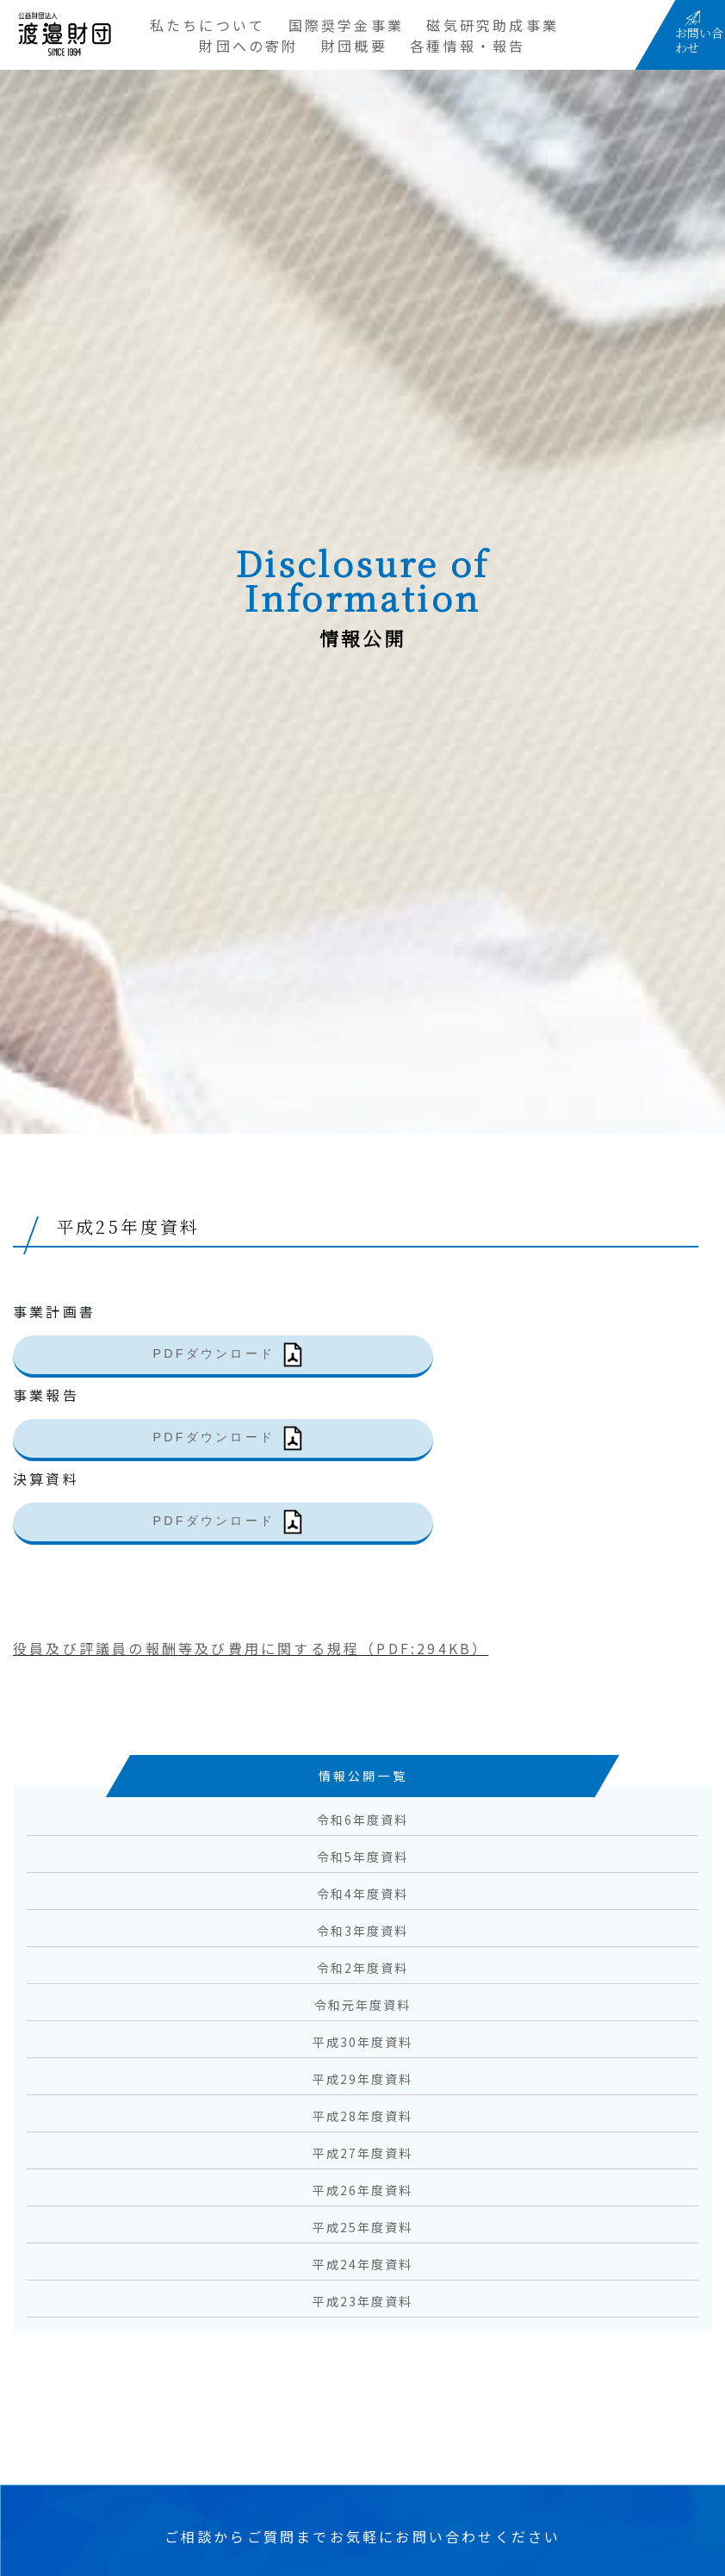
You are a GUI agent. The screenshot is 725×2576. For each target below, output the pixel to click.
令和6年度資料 (363, 1819)
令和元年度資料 (363, 2004)
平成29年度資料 (363, 2079)
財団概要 (354, 45)
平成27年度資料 (363, 2153)
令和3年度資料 (363, 1930)
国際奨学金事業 (346, 25)
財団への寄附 (248, 45)
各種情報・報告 (467, 45)
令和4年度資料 (363, 1893)
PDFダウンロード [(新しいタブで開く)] (213, 1353)
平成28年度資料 (363, 2116)
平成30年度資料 (363, 2041)
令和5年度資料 (363, 1856)
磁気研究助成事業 (492, 25)
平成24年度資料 (363, 2264)
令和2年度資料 (363, 1967)
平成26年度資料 (363, 2190)
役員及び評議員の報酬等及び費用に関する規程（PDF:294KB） (250, 1648)
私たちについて (207, 25)
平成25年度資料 (363, 2227)
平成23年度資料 (363, 2301)
